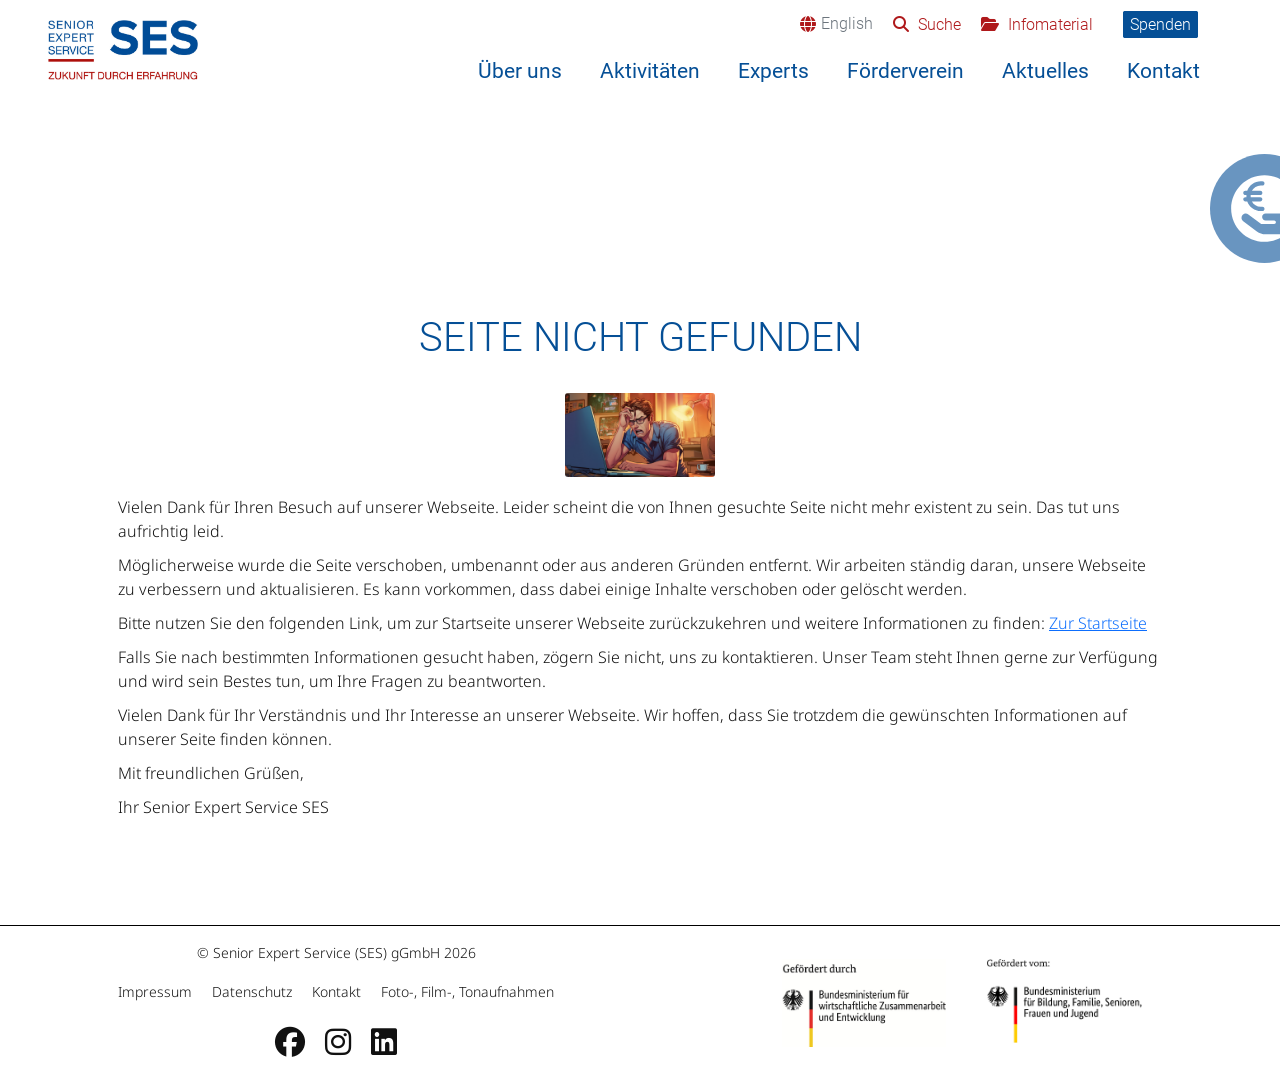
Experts (773, 71)
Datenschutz (252, 991)
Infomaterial (1048, 24)
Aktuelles (1045, 71)
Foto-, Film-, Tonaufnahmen (465, 991)
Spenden (1160, 24)
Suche (937, 24)
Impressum (157, 991)
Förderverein (905, 71)
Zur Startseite (1098, 623)
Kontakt (1163, 71)
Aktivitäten (650, 71)
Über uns (520, 71)
